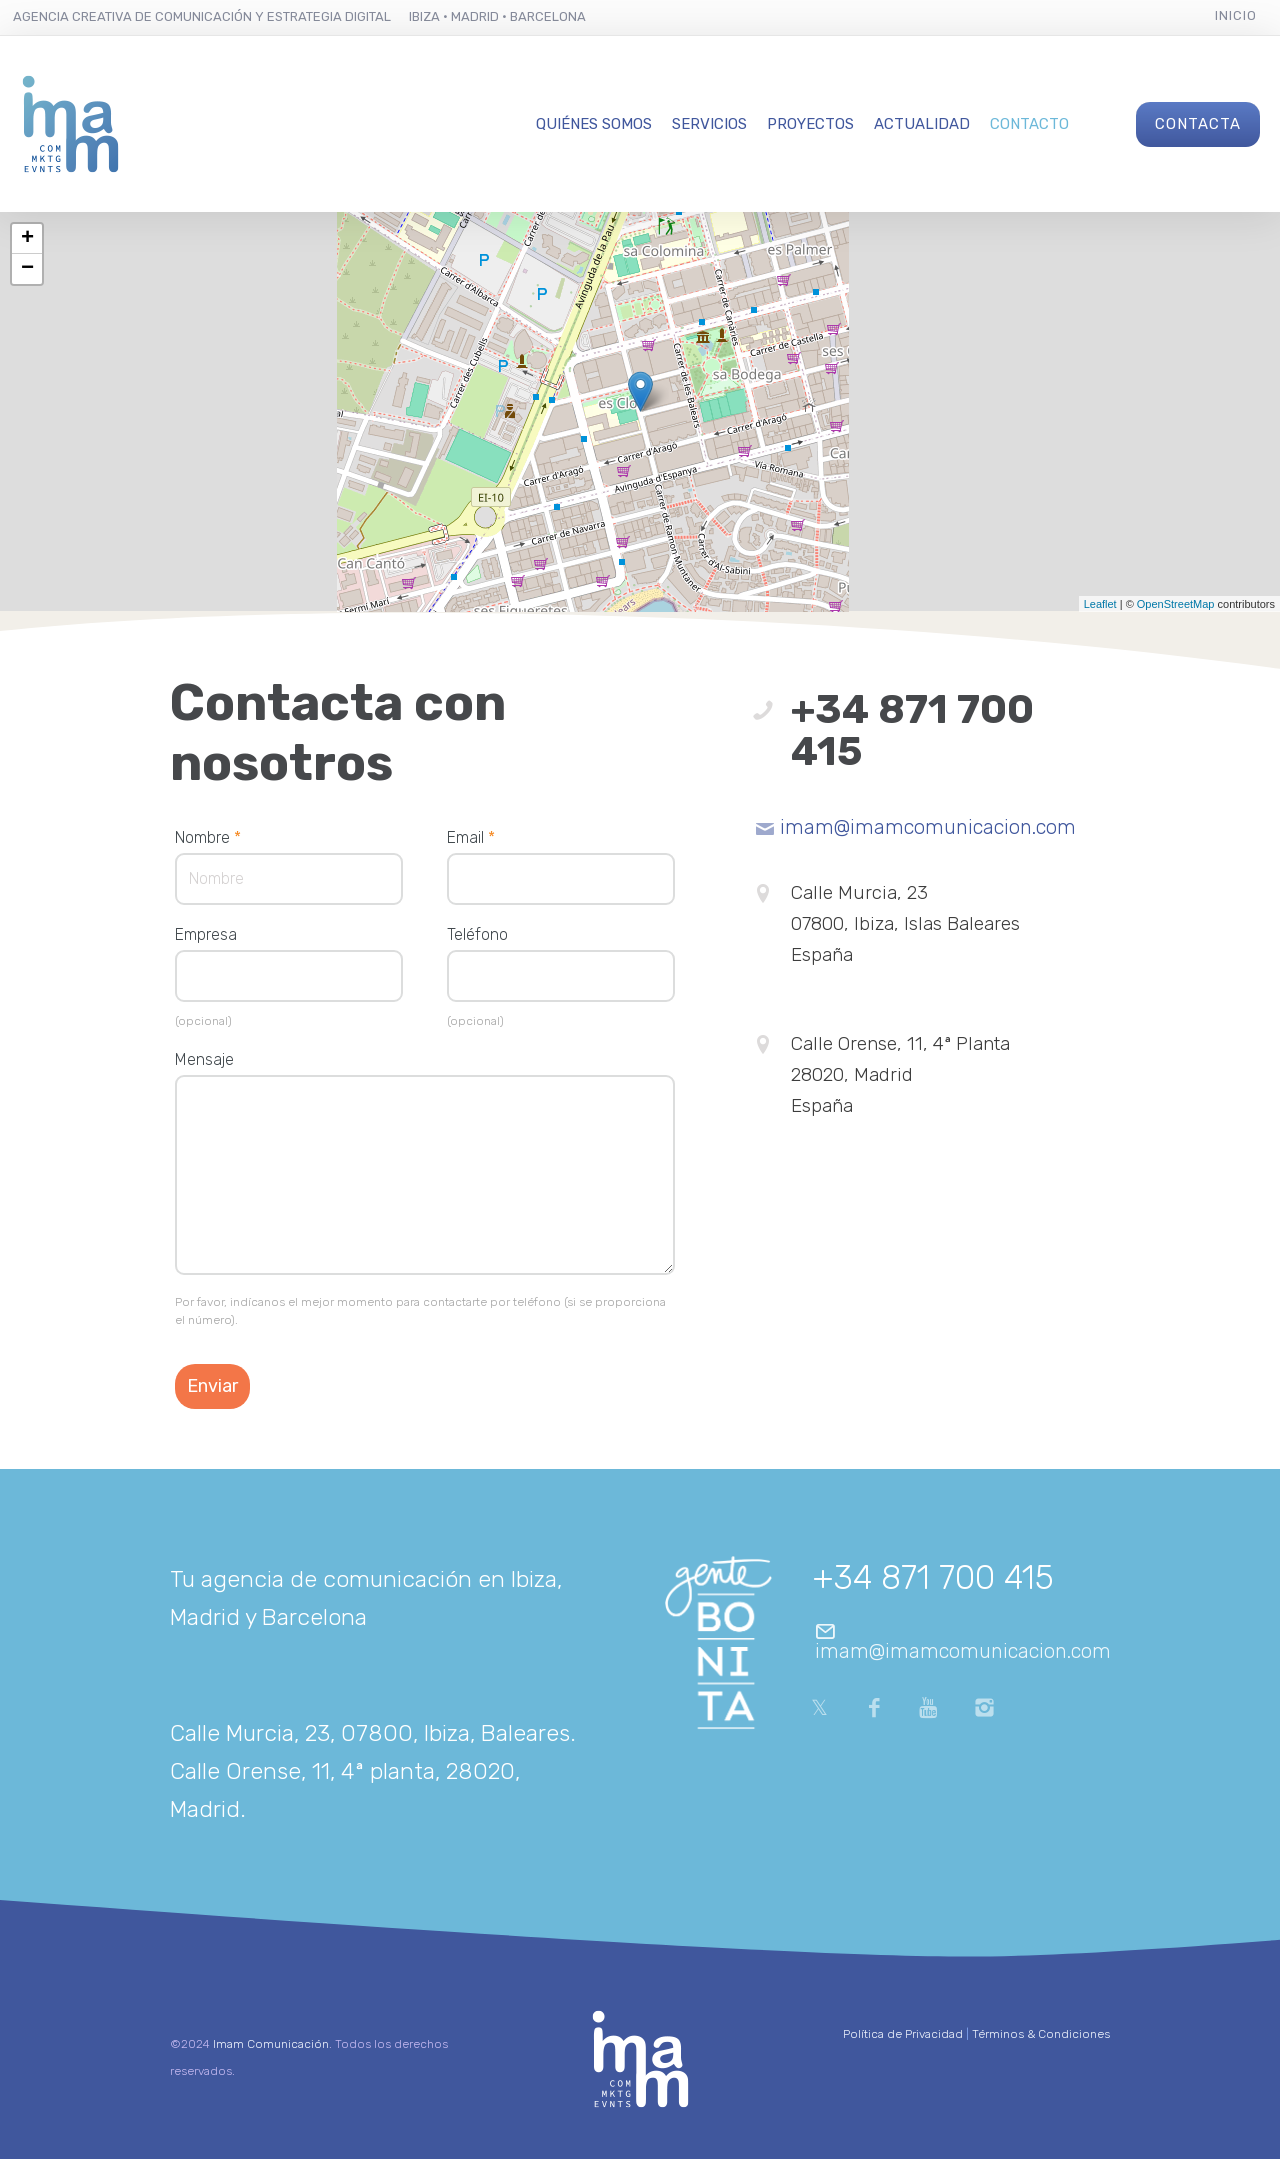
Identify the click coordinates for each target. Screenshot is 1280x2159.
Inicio (1236, 15)
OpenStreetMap (1176, 604)
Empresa (206, 934)
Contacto (1029, 124)
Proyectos (810, 124)
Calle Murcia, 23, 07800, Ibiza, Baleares (370, 1733)
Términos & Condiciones (1041, 2034)
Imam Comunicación (271, 2044)
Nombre (208, 837)
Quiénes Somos (594, 124)
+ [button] (27, 239)
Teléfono (477, 934)
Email (471, 837)
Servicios (709, 124)
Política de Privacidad (903, 2034)
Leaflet (1100, 604)
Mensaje (204, 1059)
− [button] (27, 269)
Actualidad (922, 124)
